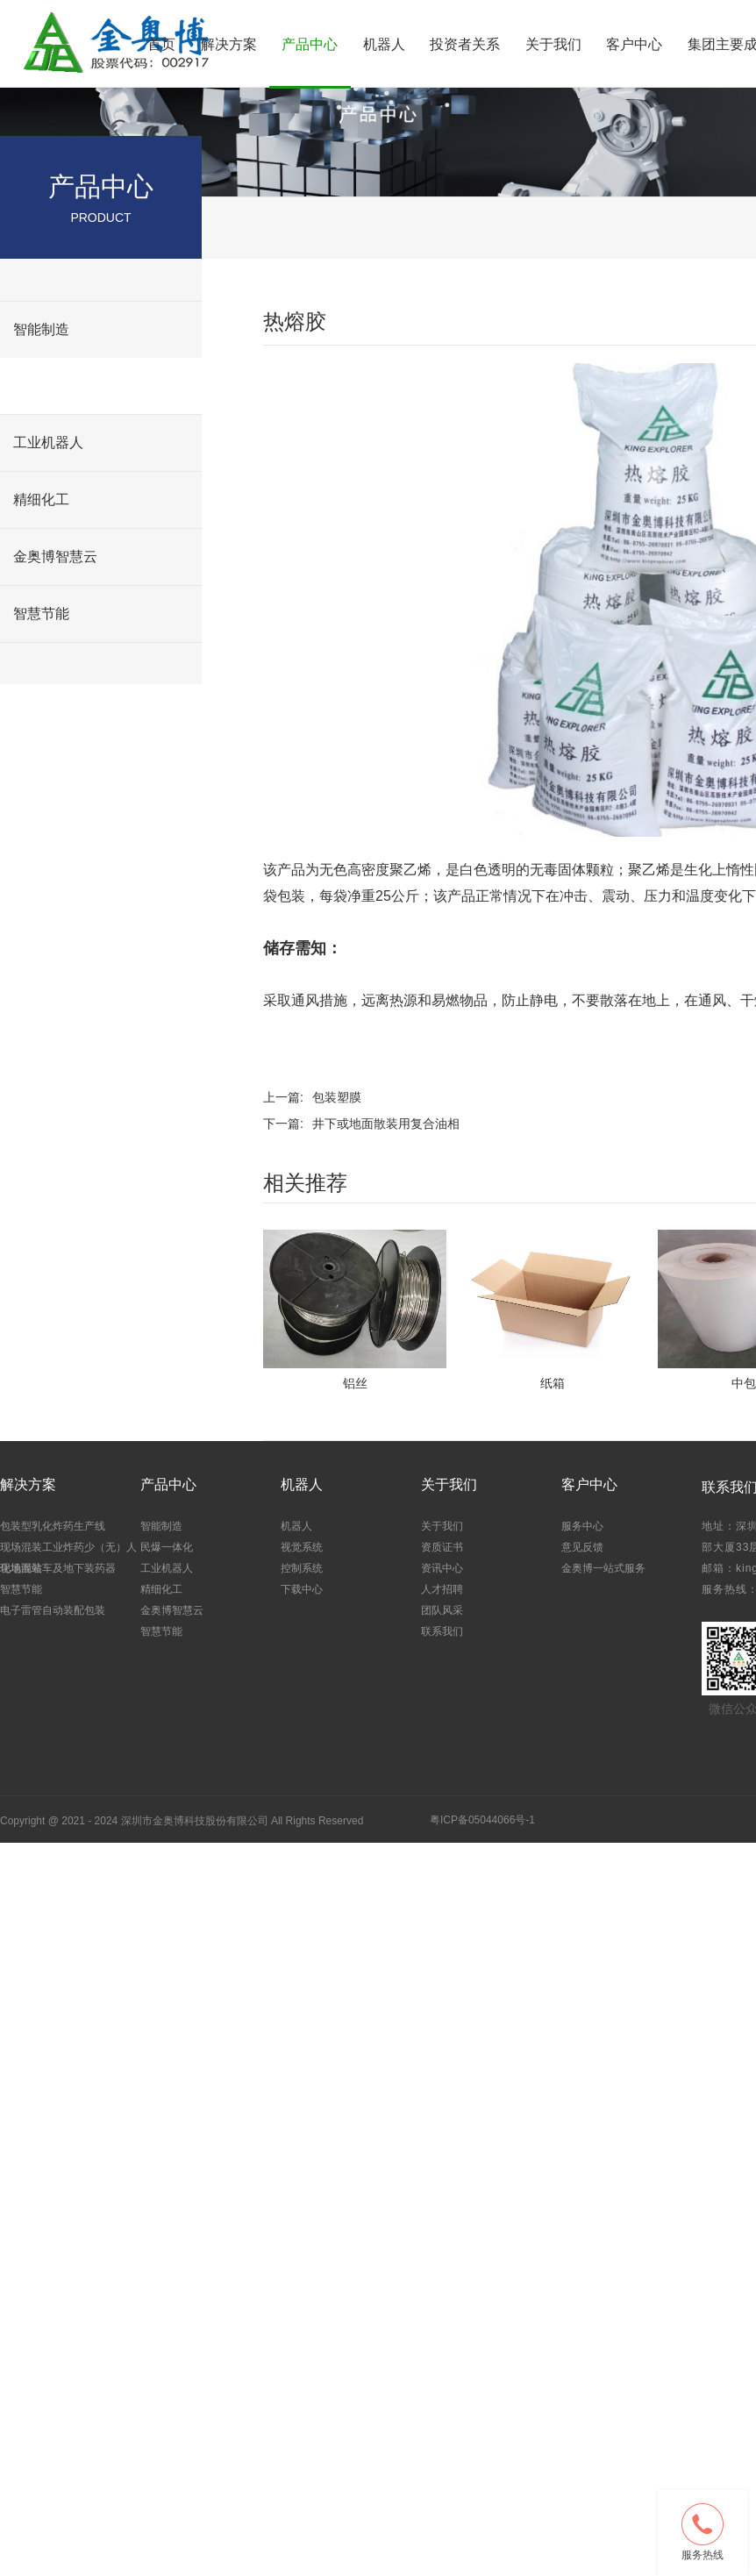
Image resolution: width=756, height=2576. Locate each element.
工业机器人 (48, 442)
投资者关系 (465, 44)
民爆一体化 (48, 385)
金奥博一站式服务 (603, 1568)
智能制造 (41, 329)
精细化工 (41, 499)
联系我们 (442, 1631)
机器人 (384, 44)
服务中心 (582, 1526)
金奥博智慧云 (55, 556)
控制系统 (302, 1568)
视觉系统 (302, 1547)
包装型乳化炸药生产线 (52, 1526)
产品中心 (310, 44)
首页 (161, 44)
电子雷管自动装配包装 (52, 1610)
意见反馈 (582, 1547)
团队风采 (442, 1610)
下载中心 (302, 1589)
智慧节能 (41, 613)
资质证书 (442, 1547)
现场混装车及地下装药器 (58, 1568)
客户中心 (634, 44)
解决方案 (229, 44)
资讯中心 (442, 1568)
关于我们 (553, 44)
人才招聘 (442, 1589)
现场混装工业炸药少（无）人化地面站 (68, 1556)
